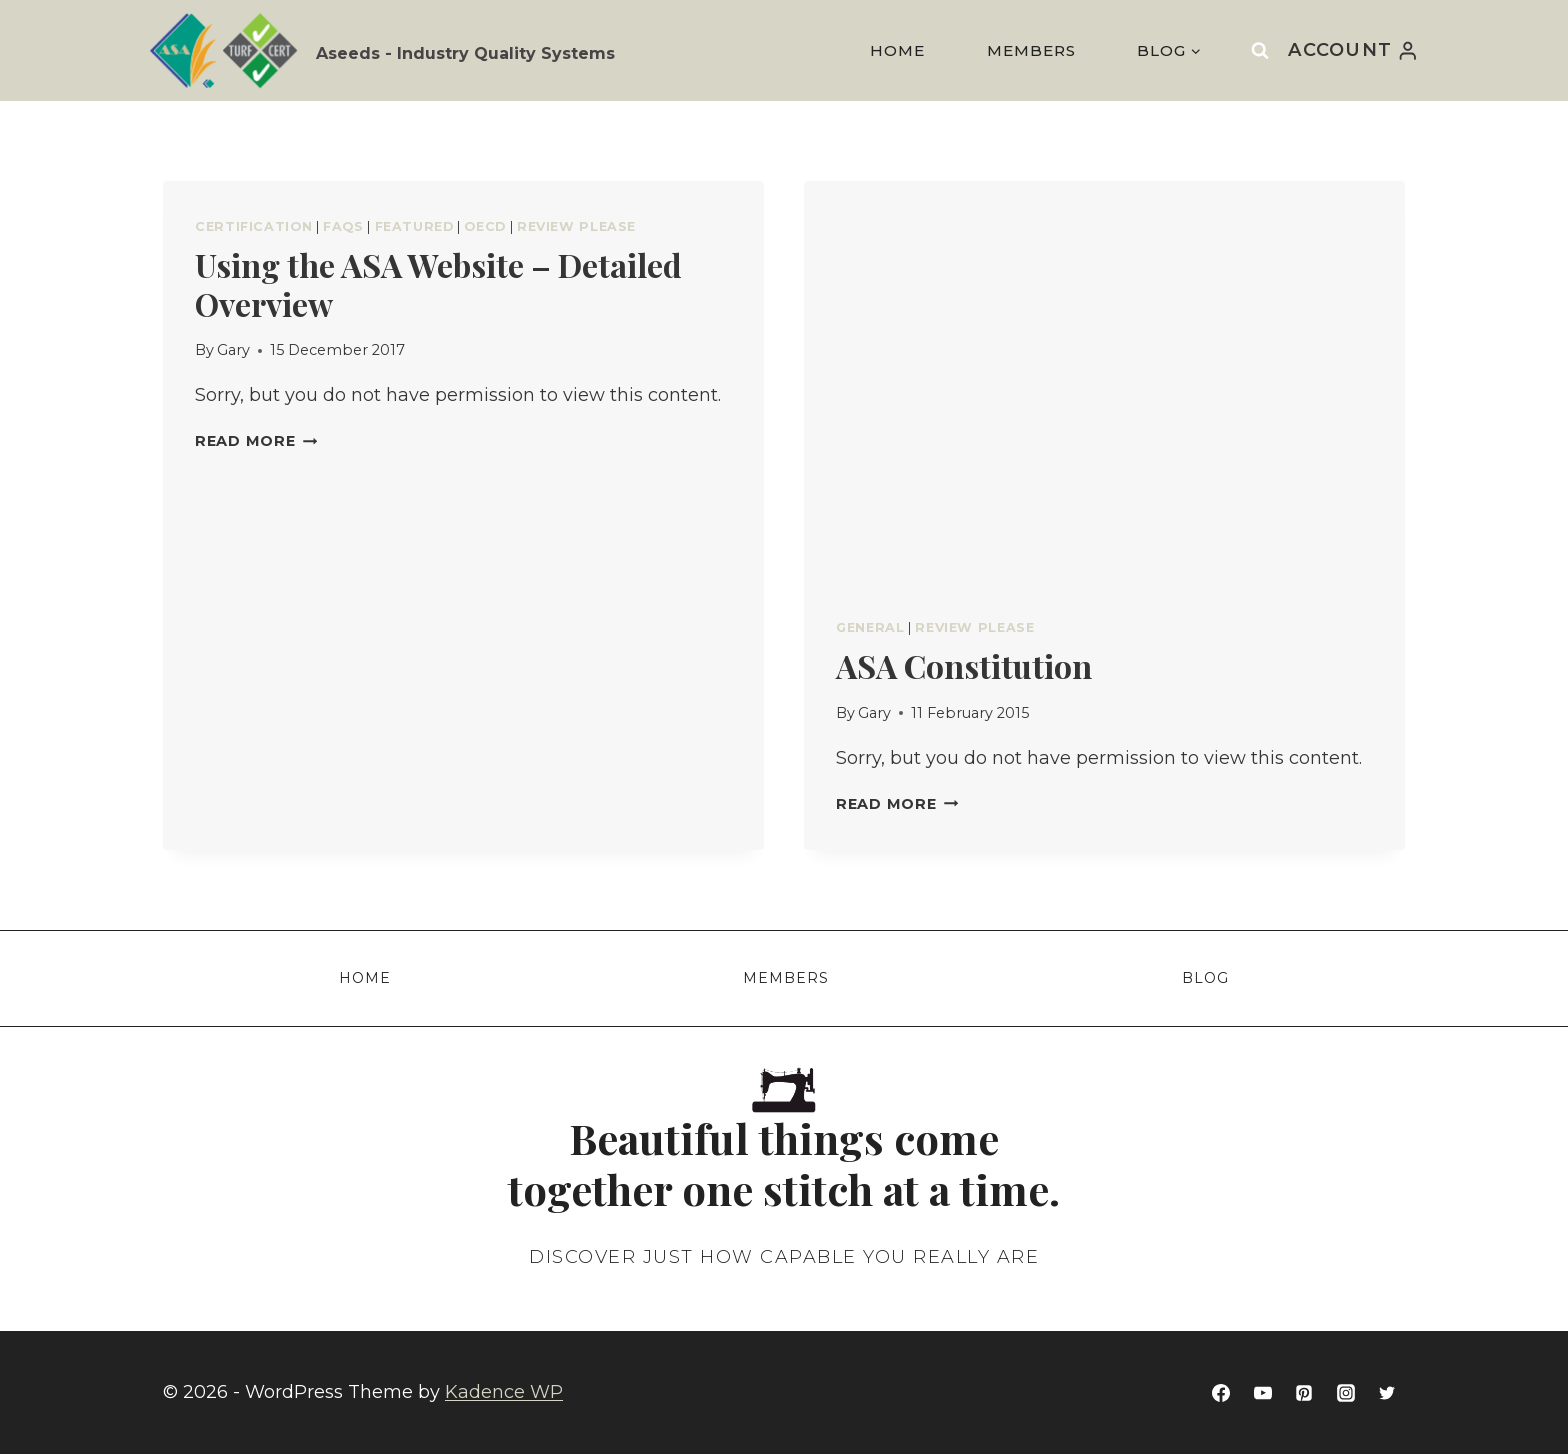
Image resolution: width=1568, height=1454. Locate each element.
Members (1031, 50)
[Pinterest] (1304, 1393)
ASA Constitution (964, 665)
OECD (485, 226)
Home (897, 50)
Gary (233, 350)
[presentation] (1104, 381)
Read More (256, 441)
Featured (414, 226)
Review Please (576, 226)
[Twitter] (1387, 1393)
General (870, 627)
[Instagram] (1346, 1393)
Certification (253, 226)
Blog (1205, 978)
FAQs (343, 226)
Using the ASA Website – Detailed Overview (438, 283)
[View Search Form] (1260, 50)
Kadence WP (504, 1392)
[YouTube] (1263, 1393)
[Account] (1353, 50)
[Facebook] (1221, 1393)
